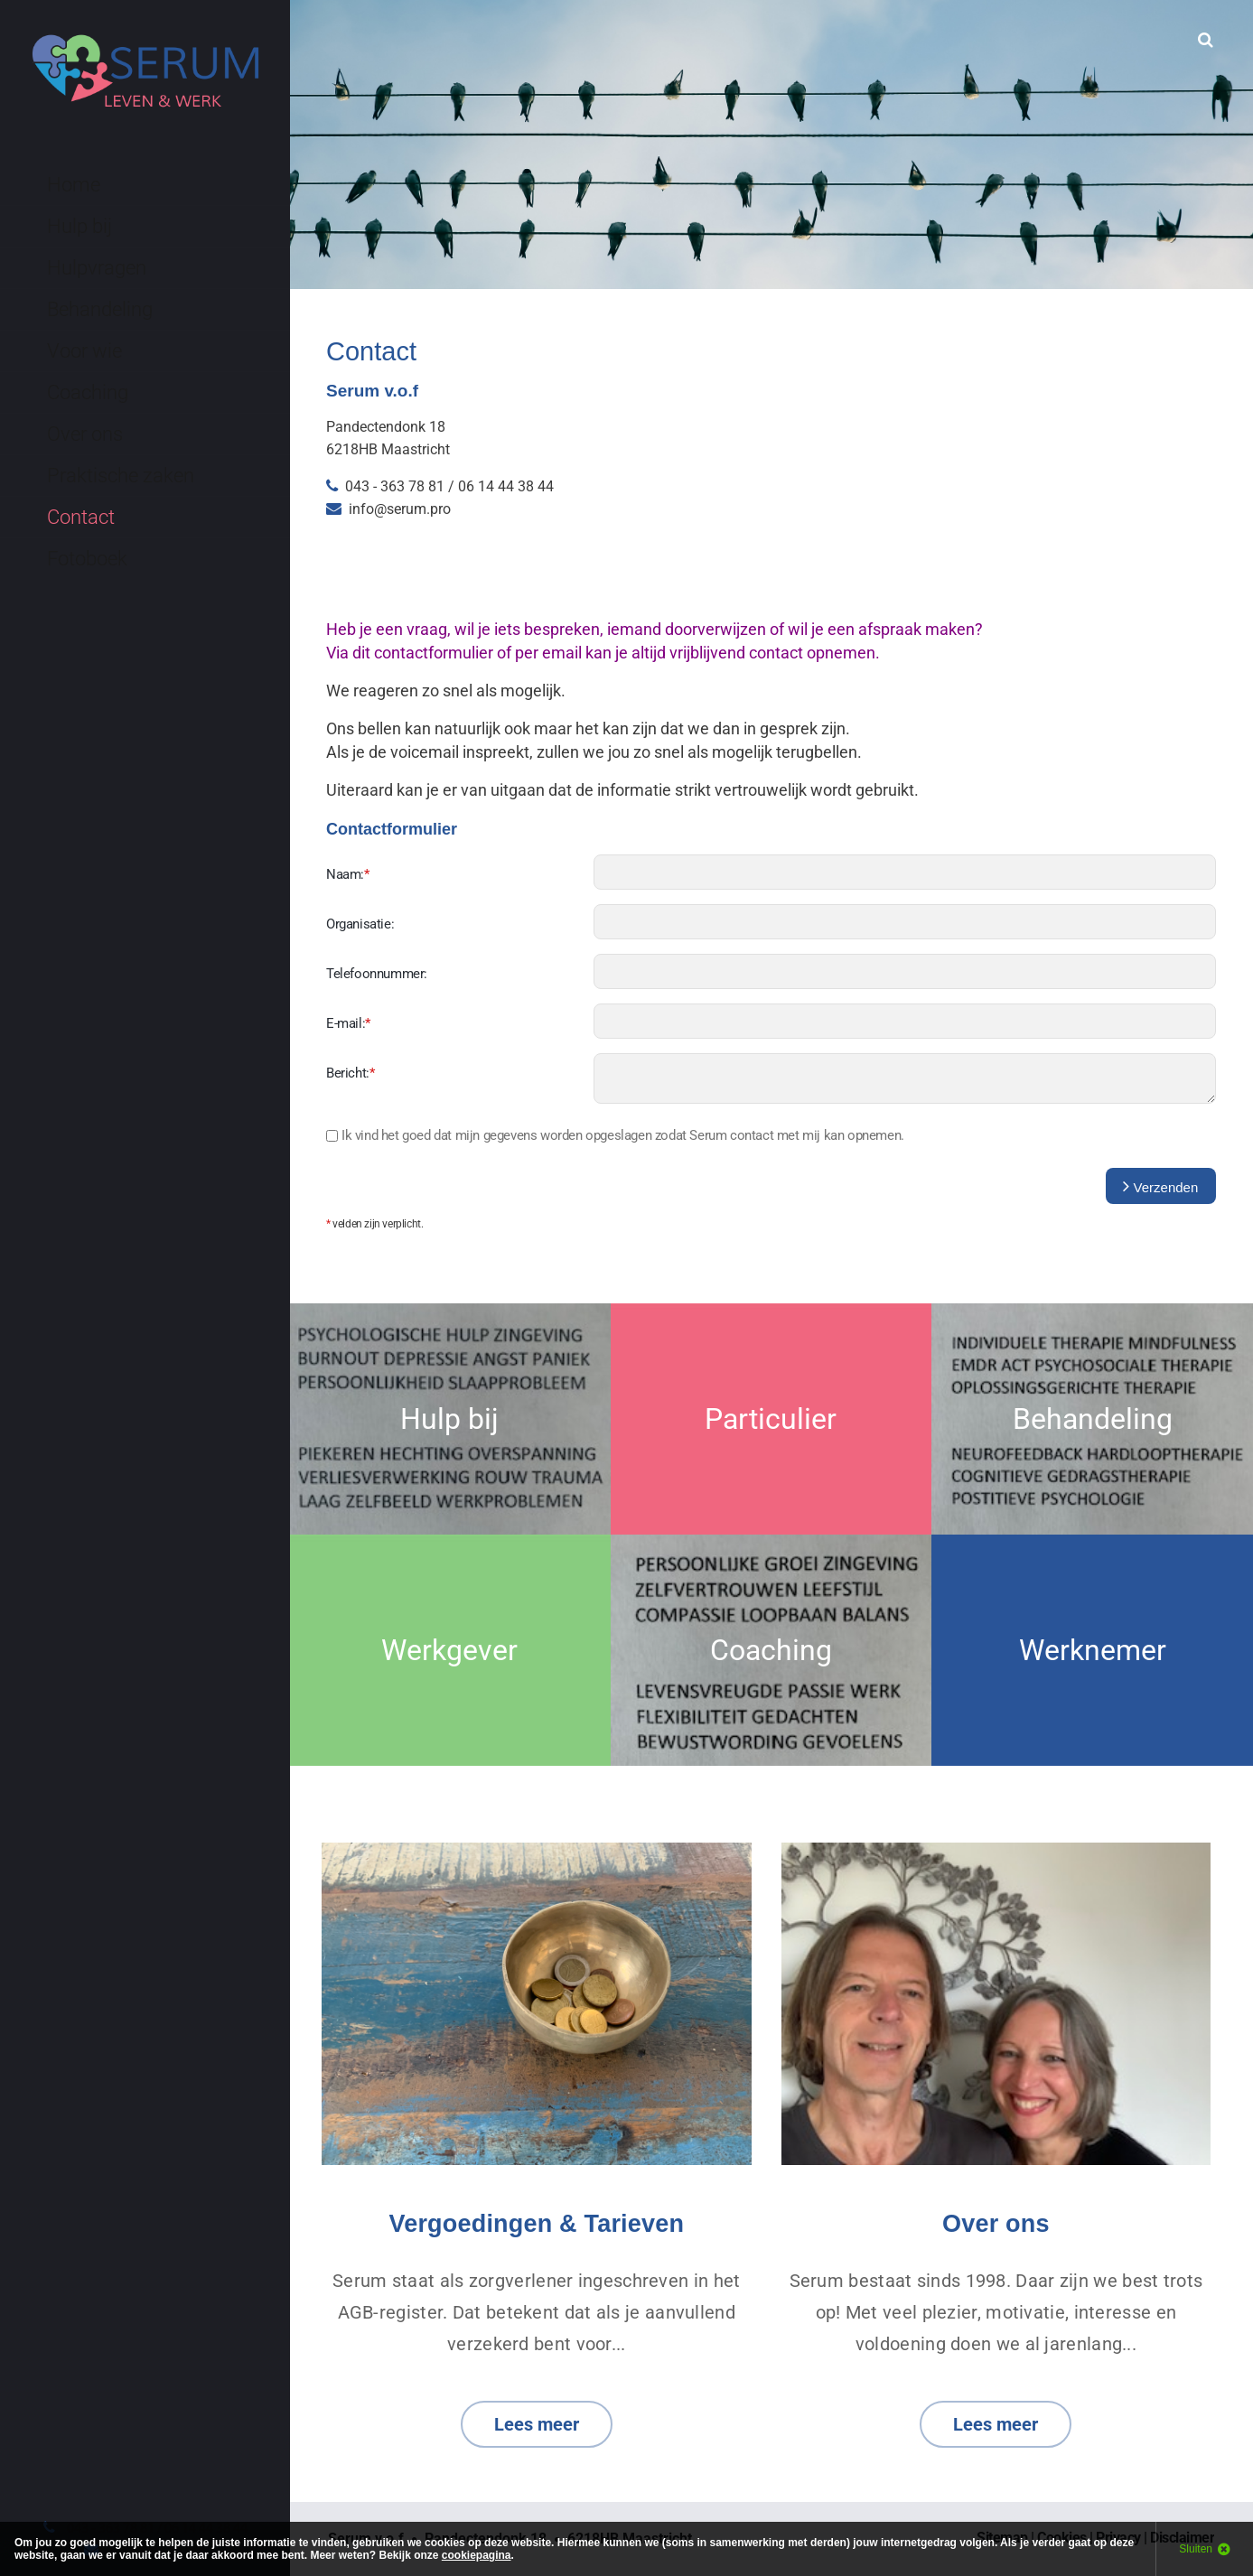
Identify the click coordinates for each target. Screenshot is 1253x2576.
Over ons (85, 434)
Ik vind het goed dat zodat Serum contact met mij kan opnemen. (622, 1135)
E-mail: (348, 1023)
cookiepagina (476, 2555)
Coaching (87, 392)
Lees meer (536, 2424)
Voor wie (84, 351)
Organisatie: (360, 924)
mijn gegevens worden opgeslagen (553, 1135)
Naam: (347, 874)
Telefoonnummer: (376, 974)
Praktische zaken (120, 475)
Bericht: (350, 1073)
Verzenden (1160, 1186)
